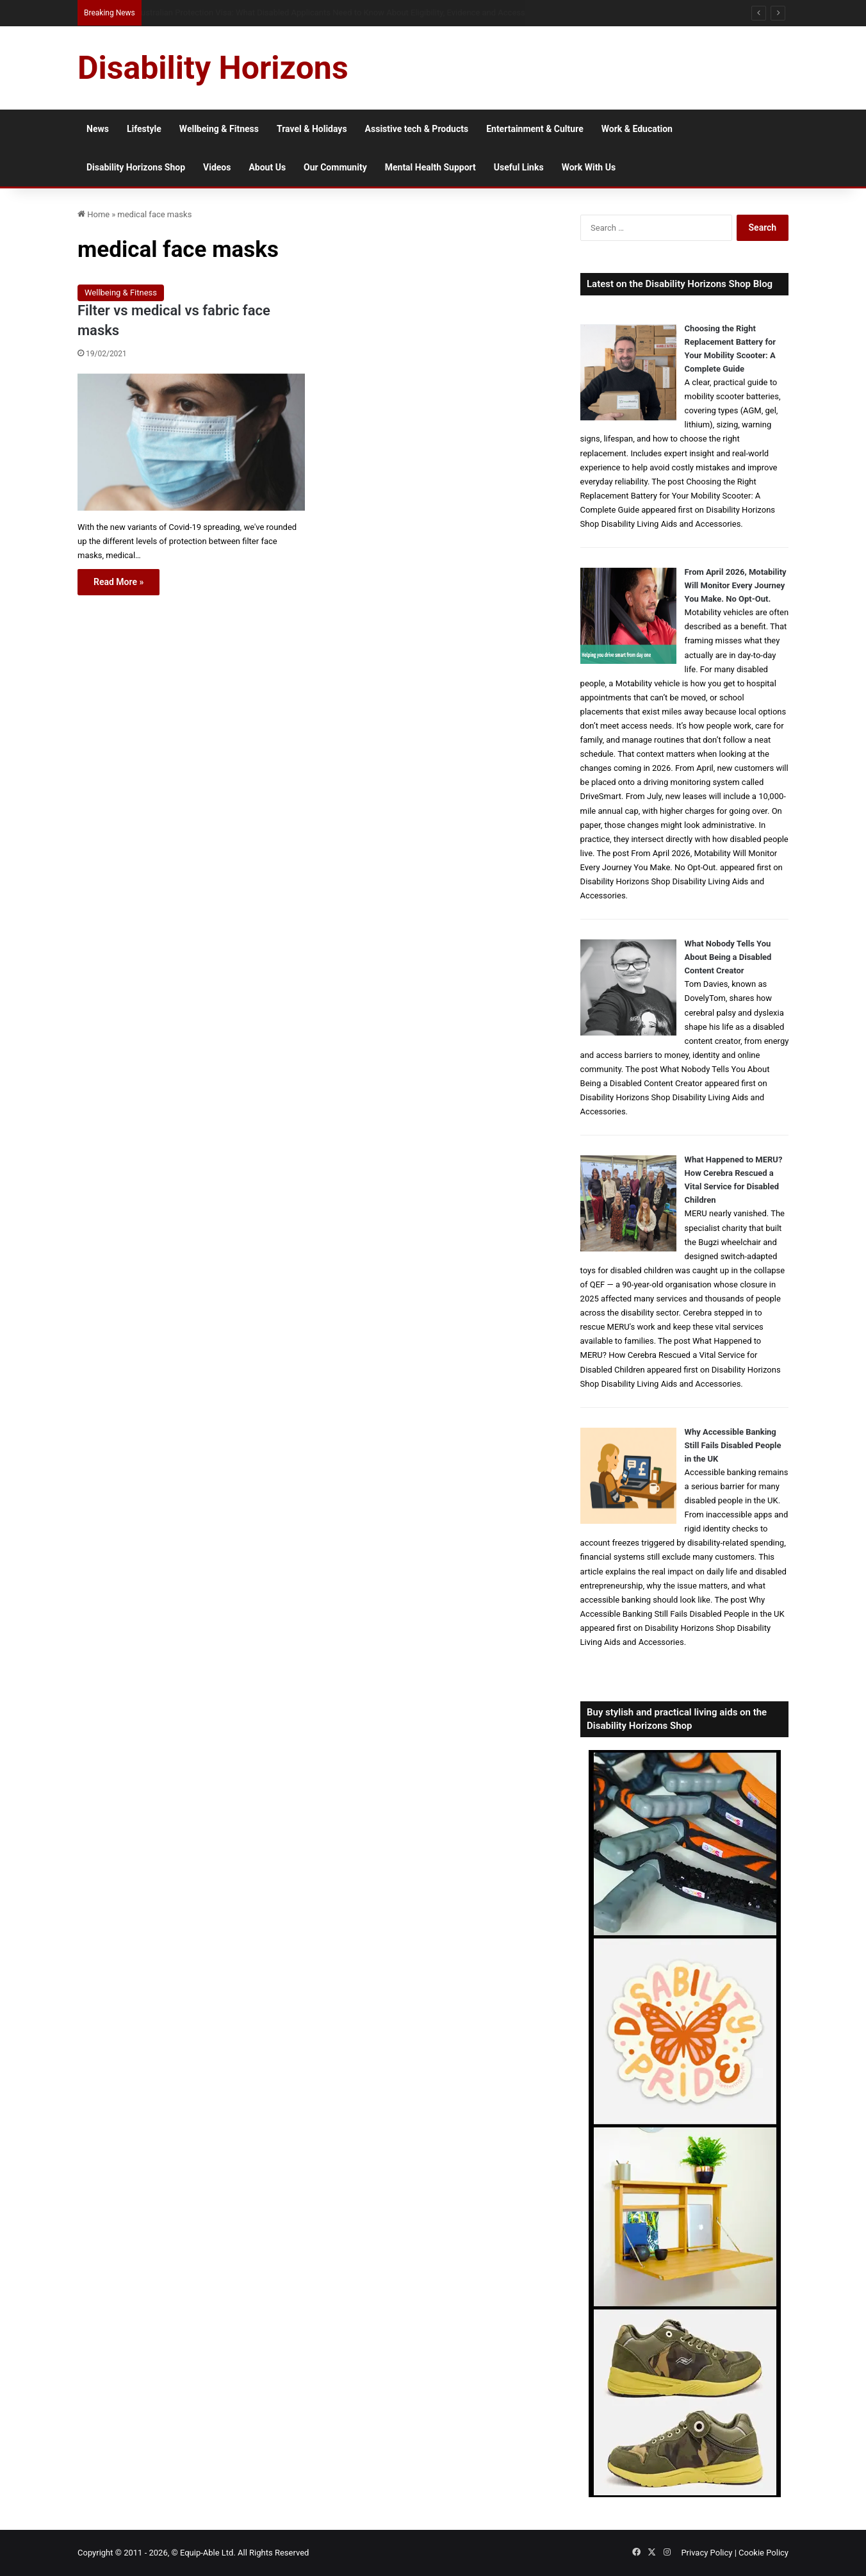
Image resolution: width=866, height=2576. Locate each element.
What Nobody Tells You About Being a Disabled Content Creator (728, 957)
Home (94, 214)
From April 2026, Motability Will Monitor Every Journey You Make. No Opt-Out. (736, 585)
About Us (267, 167)
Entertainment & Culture (535, 129)
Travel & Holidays (312, 129)
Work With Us (589, 167)
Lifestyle (144, 129)
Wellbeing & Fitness (219, 129)
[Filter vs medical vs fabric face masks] (191, 442)
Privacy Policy (706, 2552)
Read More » (118, 582)
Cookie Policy (763, 2552)
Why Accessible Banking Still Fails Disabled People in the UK (733, 1445)
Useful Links (519, 167)
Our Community (335, 167)
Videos (217, 167)
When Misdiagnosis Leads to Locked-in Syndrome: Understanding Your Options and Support (306, 12)
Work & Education (637, 129)
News (97, 129)
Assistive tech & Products (417, 129)
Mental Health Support (430, 167)
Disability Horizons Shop (135, 167)
